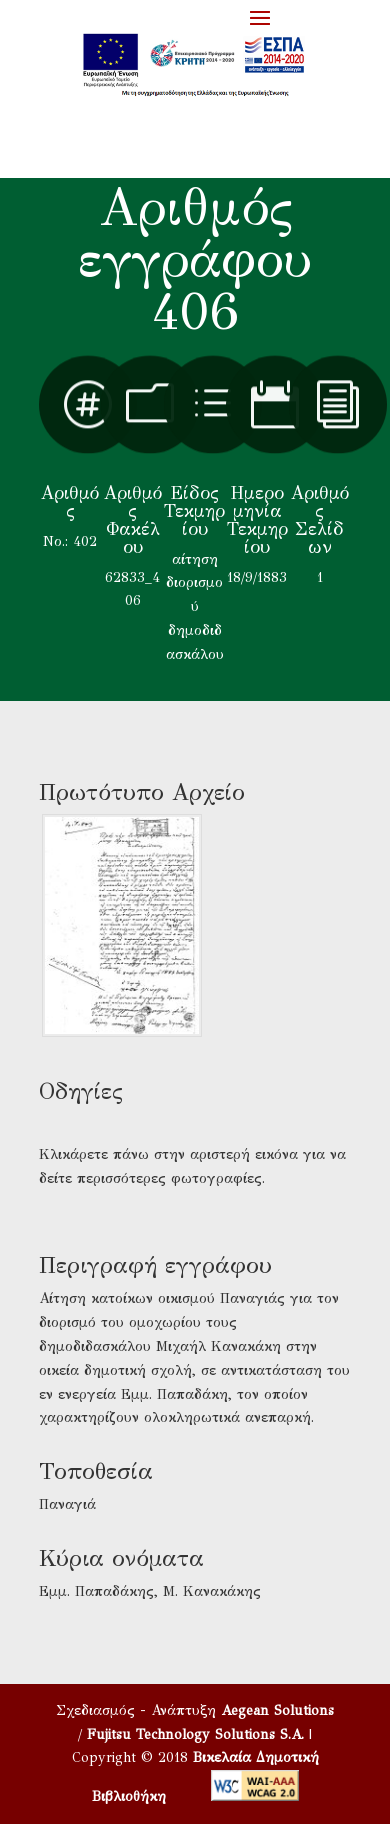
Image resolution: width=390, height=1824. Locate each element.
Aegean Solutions (277, 1710)
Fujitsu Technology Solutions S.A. (195, 1734)
